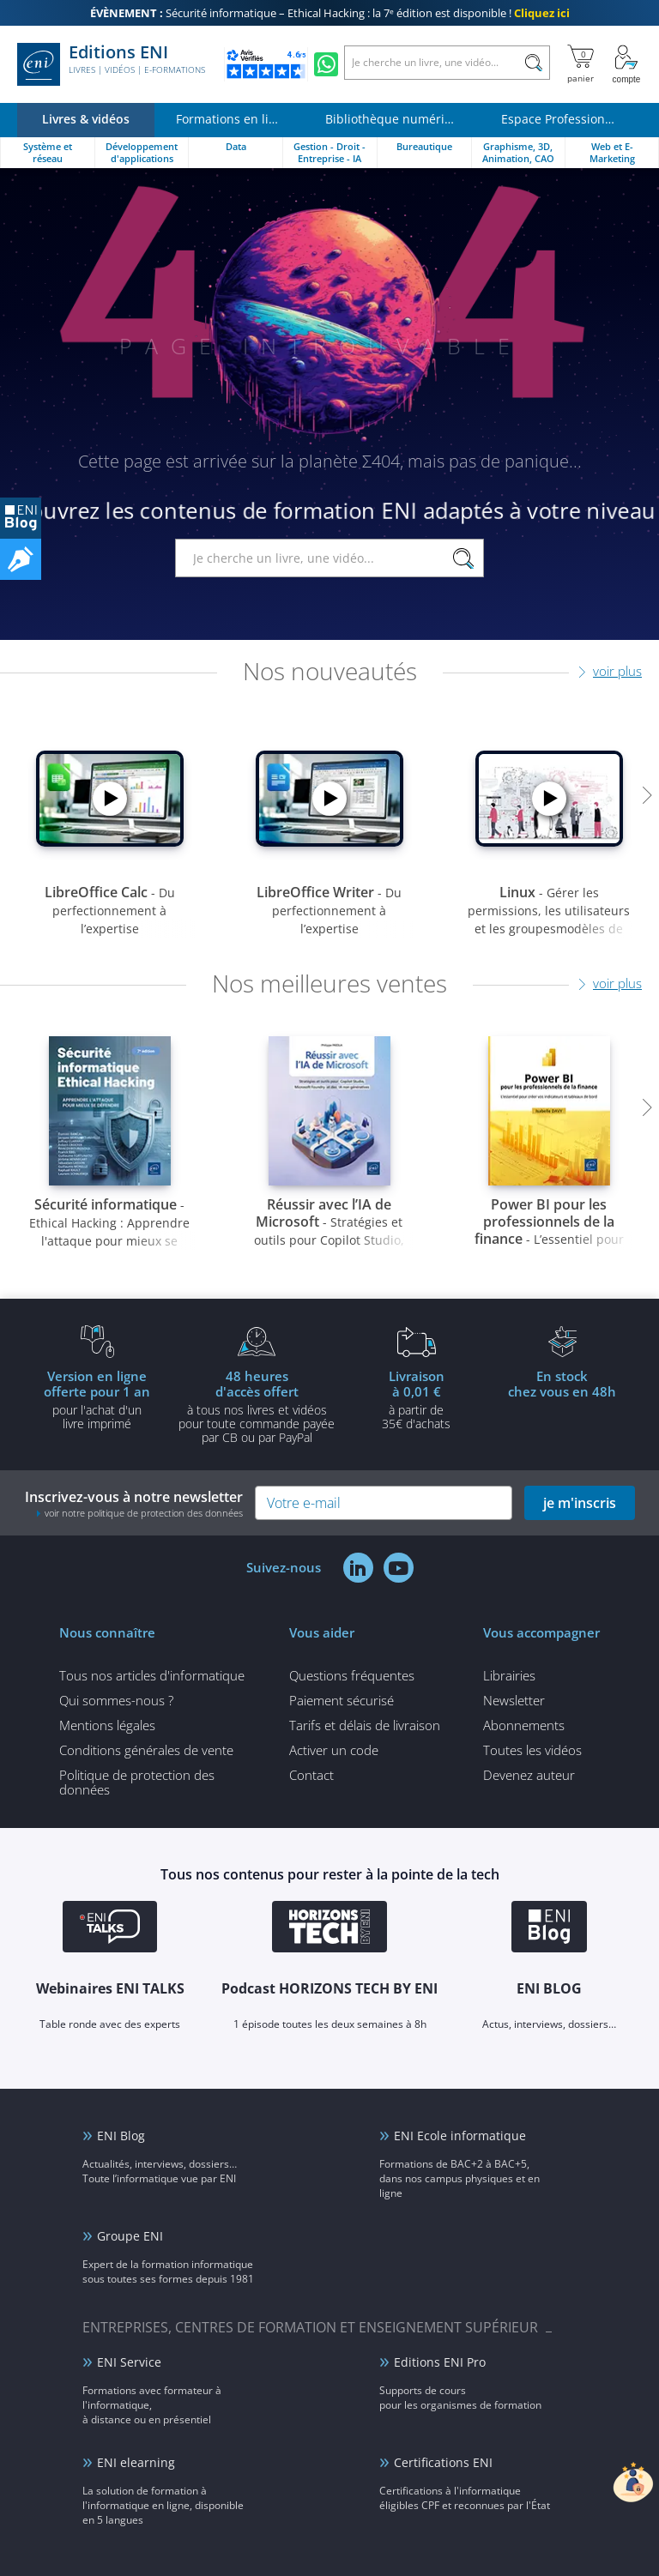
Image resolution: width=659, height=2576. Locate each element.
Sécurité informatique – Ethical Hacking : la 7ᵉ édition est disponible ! (330, 13)
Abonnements (524, 1725)
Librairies (509, 1675)
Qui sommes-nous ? (116, 1700)
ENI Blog (121, 2135)
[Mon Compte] (626, 64)
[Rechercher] (533, 62)
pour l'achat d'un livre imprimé (97, 1399)
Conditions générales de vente (146, 1750)
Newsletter (514, 1700)
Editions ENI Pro (440, 2362)
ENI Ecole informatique (460, 2135)
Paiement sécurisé (341, 1700)
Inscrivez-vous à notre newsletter (134, 1503)
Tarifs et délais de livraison (364, 1725)
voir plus (617, 670)
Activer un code (333, 1750)
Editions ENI (111, 64)
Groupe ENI (130, 2236)
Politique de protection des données (137, 1782)
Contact (311, 1774)
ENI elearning (136, 2462)
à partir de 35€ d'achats (416, 1399)
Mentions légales (107, 1725)
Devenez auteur (529, 1774)
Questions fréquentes (351, 1675)
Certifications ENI (443, 2462)
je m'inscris (579, 1502)
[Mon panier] (580, 64)
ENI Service (129, 2362)
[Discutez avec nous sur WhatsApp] (326, 64)
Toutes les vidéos (532, 1750)
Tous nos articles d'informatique (152, 1675)
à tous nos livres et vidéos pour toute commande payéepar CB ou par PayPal (256, 1406)
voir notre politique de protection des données (144, 1512)
